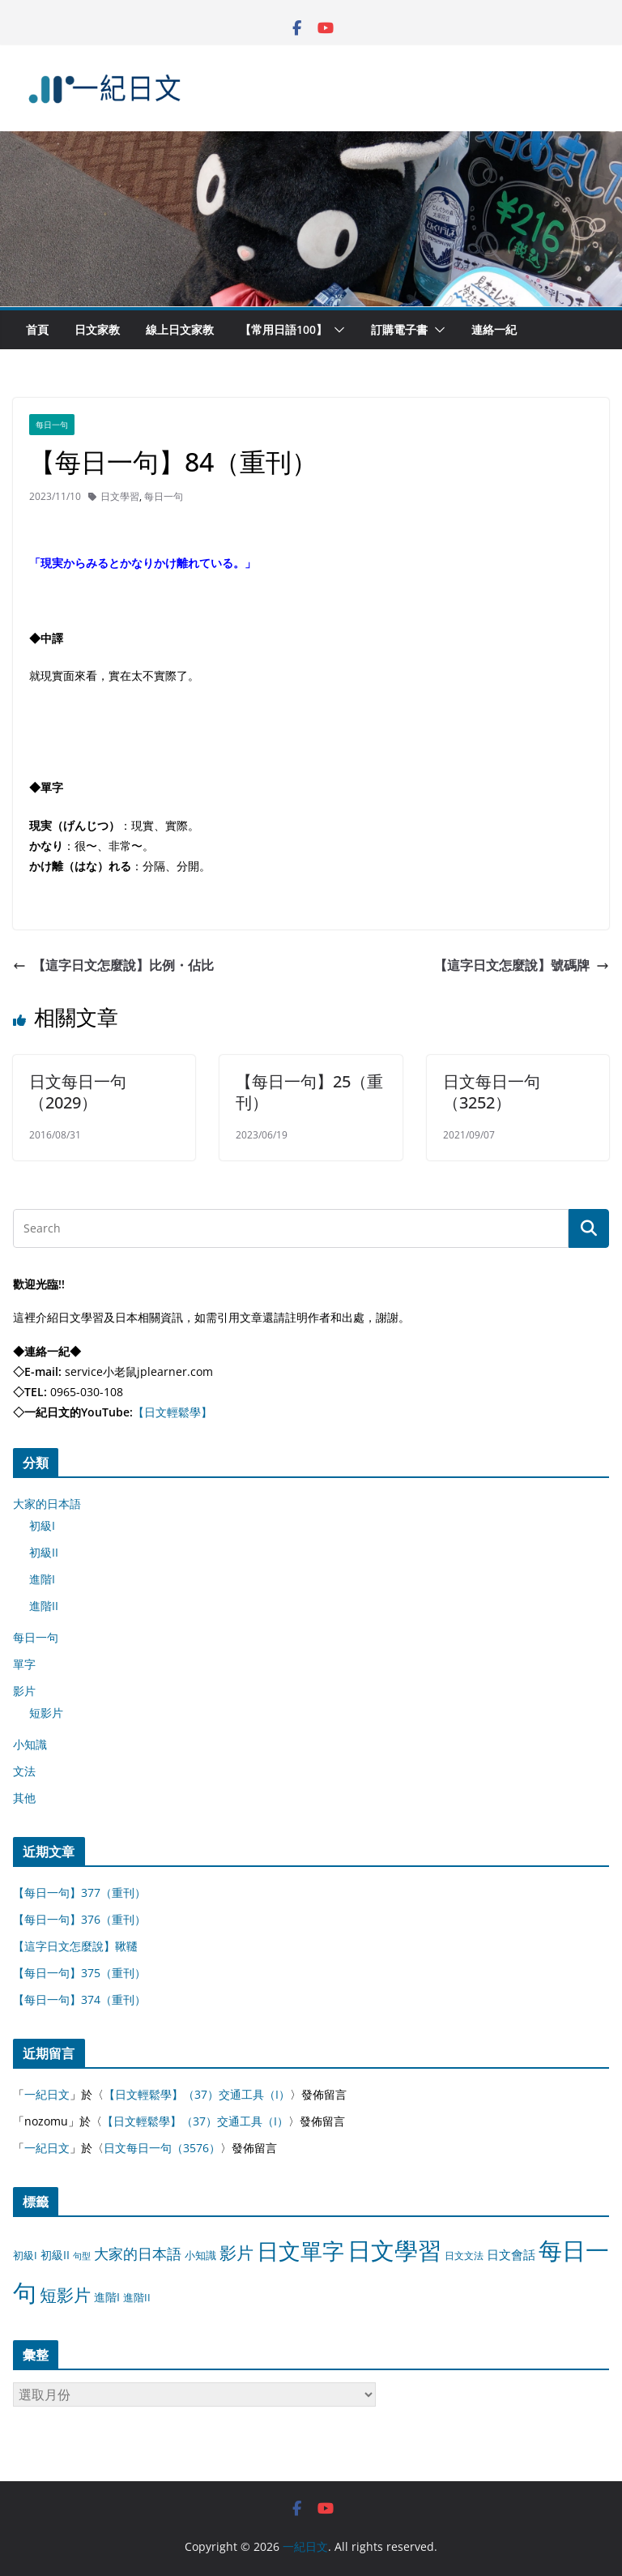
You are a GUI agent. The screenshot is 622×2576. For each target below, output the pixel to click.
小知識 (30, 1744)
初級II (43, 1552)
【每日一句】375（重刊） (79, 1972)
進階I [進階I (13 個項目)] (107, 2297)
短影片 (46, 1712)
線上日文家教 (180, 329)
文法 (24, 1771)
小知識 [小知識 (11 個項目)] (200, 2255)
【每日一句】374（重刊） (79, 1999)
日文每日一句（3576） (162, 2147)
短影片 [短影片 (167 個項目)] (65, 2294)
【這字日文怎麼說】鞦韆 (75, 1946)
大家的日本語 (47, 1503)
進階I (42, 1579)
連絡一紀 (494, 329)
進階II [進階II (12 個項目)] (137, 2297)
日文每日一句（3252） (491, 1091)
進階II (43, 1605)
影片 (24, 1690)
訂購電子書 (399, 329)
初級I (42, 1525)
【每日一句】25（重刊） (309, 1091)
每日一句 (52, 424)
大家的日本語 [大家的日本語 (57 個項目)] (137, 2253)
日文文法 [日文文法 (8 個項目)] (464, 2255)
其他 (24, 1797)
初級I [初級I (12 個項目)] (25, 2255)
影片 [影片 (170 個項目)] (236, 2252)
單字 (24, 1664)
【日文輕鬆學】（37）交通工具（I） (197, 2094)
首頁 (37, 329)
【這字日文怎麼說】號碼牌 (521, 965)
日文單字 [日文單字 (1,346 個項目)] (300, 2251)
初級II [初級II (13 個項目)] (55, 2254)
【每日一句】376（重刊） (79, 1919)
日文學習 (119, 496)
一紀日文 (47, 2094)
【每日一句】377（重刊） (79, 1892)
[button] (336, 329)
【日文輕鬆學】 (172, 1412)
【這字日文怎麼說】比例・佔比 (113, 965)
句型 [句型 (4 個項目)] (82, 2256)
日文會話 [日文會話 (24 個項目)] (511, 2254)
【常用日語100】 (283, 329)
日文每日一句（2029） (77, 1091)
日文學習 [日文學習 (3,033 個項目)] (394, 2250)
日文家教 (97, 329)
